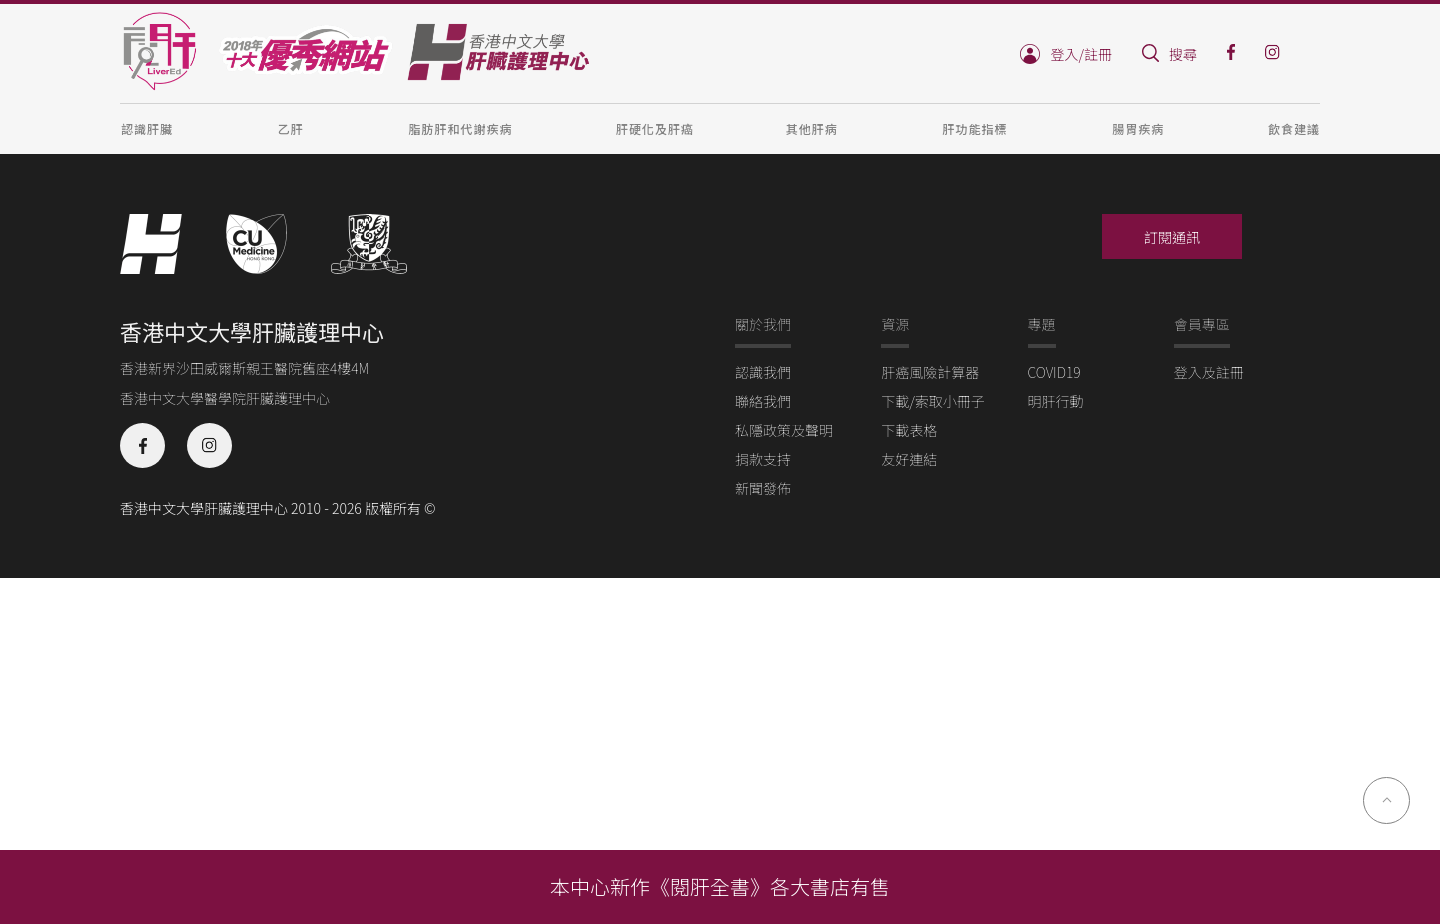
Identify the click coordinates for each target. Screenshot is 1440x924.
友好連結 (909, 459)
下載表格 (909, 430)
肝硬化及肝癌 (655, 128)
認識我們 (763, 372)
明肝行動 (1056, 401)
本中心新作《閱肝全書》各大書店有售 (720, 886)
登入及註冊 (1209, 372)
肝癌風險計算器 (930, 372)
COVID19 (1054, 372)
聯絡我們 (763, 401)
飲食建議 (1294, 128)
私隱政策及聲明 (784, 430)
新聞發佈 (763, 488)
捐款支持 (763, 459)
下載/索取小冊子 (933, 401)
